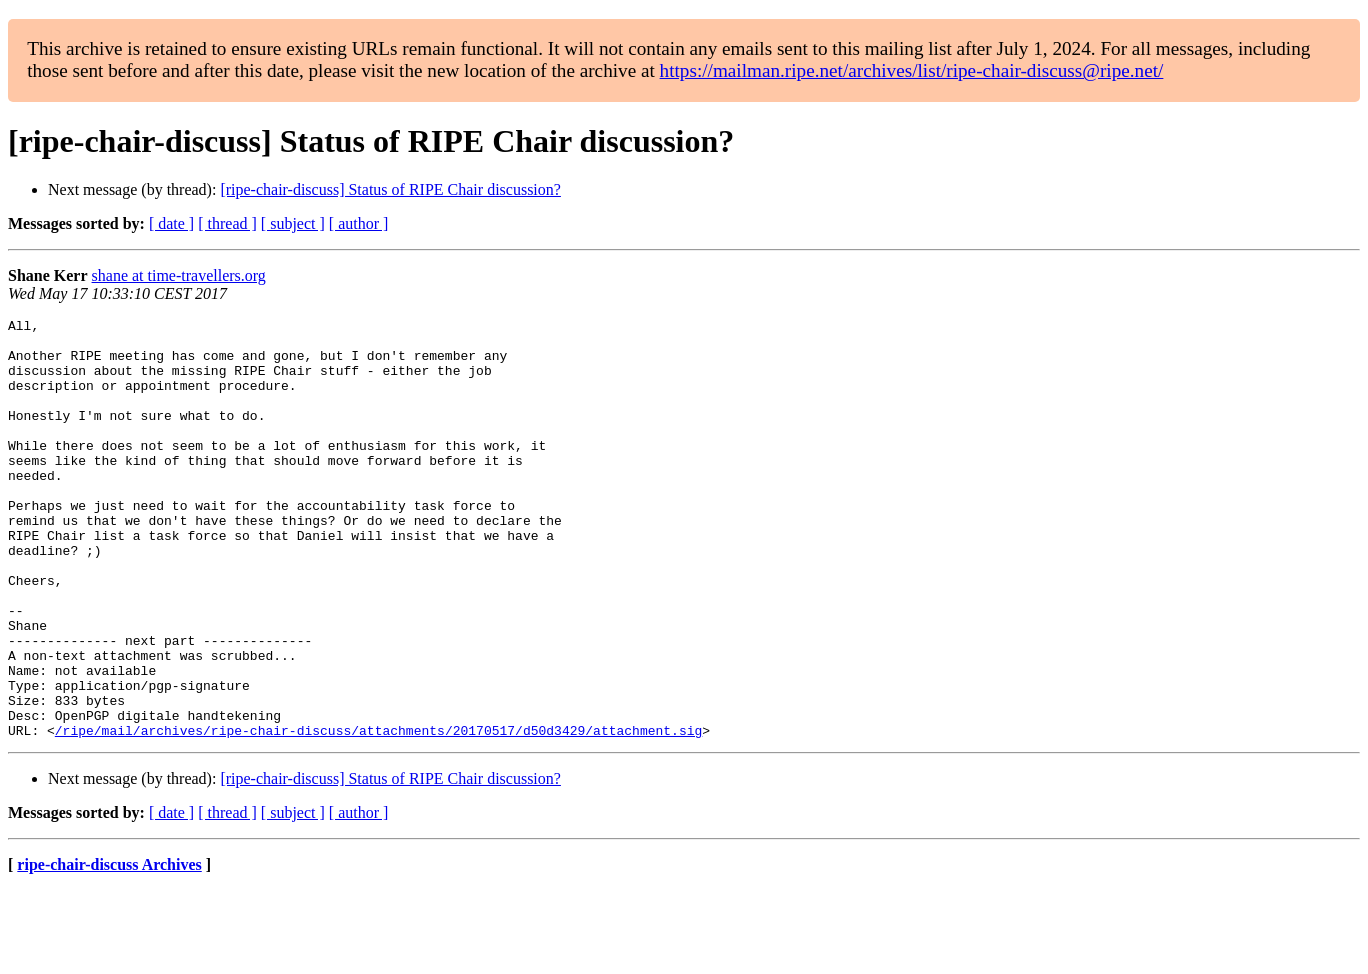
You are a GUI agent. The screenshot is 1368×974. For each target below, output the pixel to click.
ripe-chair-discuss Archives (109, 948)
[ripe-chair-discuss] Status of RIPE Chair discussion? (390, 189)
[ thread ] (227, 223)
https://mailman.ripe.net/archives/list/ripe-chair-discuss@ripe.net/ (912, 70)
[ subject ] (293, 223)
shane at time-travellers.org (179, 275)
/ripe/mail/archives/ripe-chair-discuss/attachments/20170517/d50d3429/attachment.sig (378, 814)
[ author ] (359, 223)
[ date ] (171, 223)
